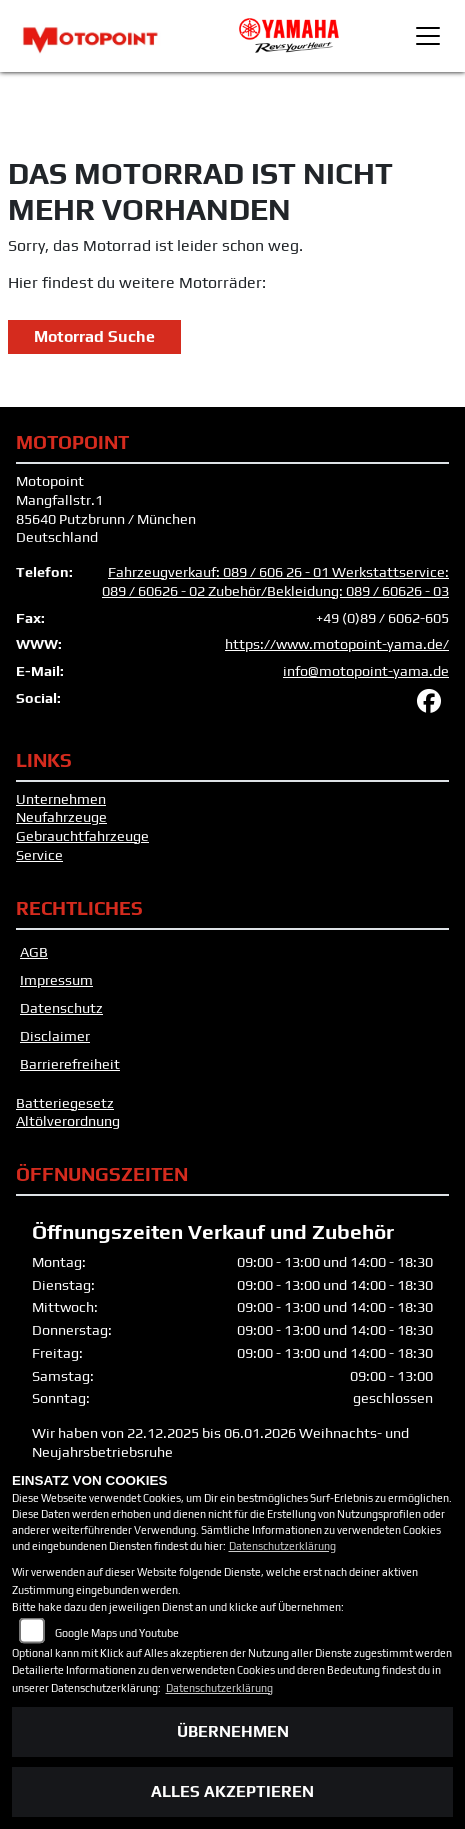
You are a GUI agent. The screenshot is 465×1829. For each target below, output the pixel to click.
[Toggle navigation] (428, 36)
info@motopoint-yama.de (366, 671)
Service (39, 855)
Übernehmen (233, 1731)
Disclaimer (55, 1036)
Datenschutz (61, 1008)
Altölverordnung (68, 1121)
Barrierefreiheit (70, 1064)
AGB (34, 952)
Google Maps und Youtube (117, 1633)
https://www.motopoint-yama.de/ (337, 644)
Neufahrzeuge (61, 817)
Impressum (56, 980)
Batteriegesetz (65, 1103)
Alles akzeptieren (232, 1791)
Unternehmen (61, 799)
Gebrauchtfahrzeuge (82, 836)
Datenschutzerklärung (282, 1546)
